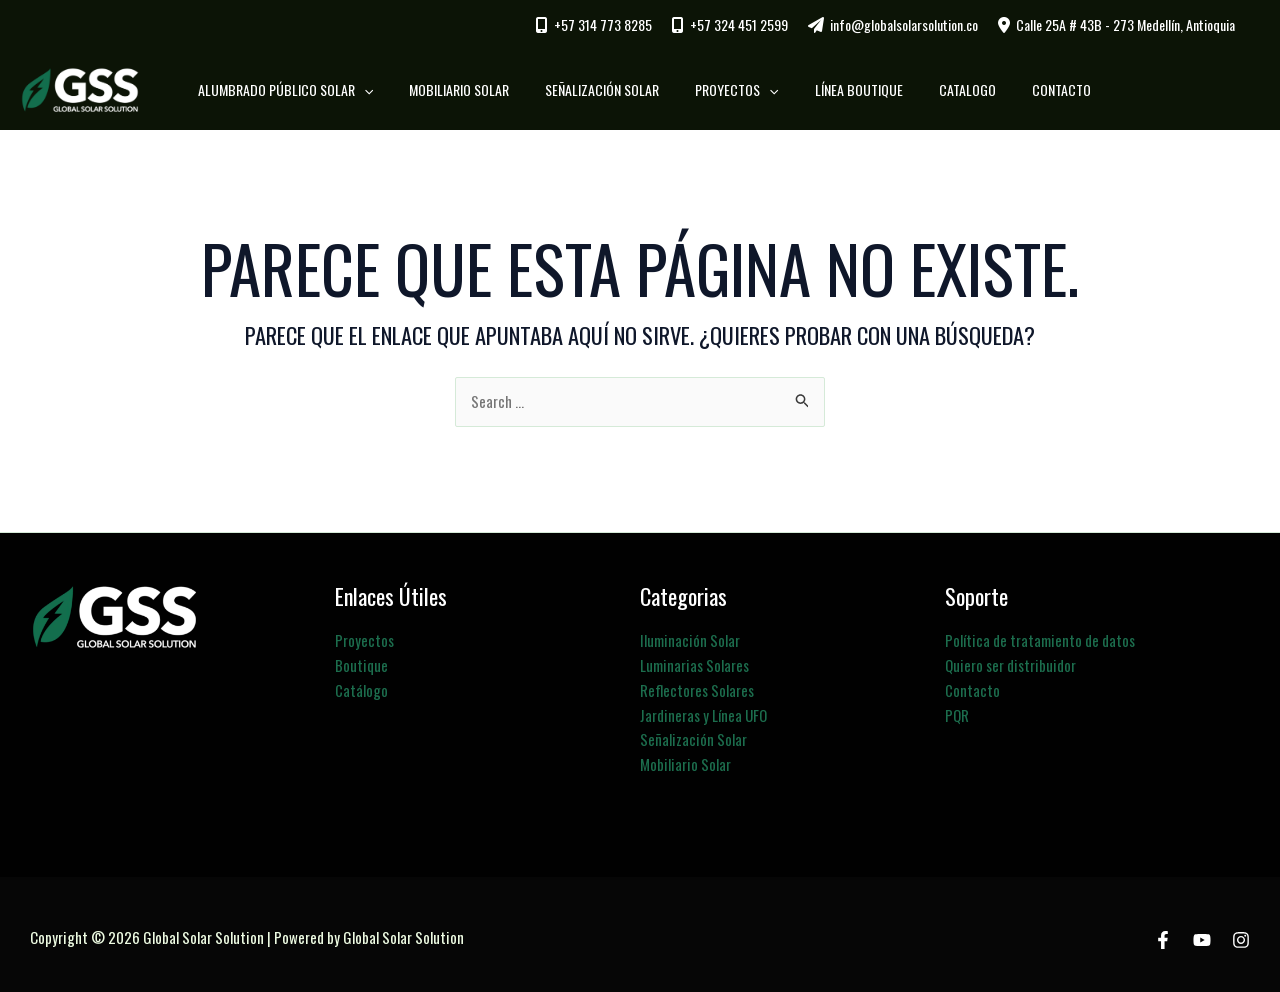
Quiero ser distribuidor (1010, 664)
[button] (384, 90)
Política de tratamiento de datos (1040, 640)
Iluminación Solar (690, 640)
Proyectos (364, 640)
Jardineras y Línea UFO (704, 712)
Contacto (972, 688)
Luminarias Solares (694, 664)
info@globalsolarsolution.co (904, 24)
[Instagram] (1241, 935)
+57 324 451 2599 (739, 24)
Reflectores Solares (697, 688)
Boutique (361, 664)
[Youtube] (1202, 935)
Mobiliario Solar (685, 760)
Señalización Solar (693, 736)
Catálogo (361, 688)
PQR (957, 712)
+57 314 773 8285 (603, 24)
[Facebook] (1163, 935)
